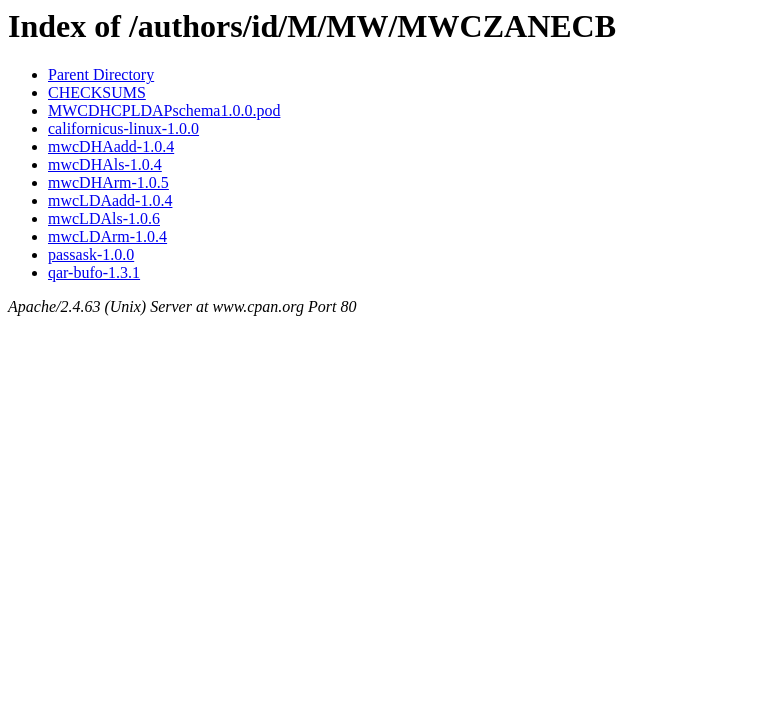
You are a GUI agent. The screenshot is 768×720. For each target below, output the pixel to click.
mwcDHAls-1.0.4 (105, 164)
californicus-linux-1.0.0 (123, 128)
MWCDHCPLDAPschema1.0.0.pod (164, 110)
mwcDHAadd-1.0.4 (111, 146)
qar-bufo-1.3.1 (94, 272)
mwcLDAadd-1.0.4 (110, 200)
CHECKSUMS (97, 92)
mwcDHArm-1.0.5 (108, 182)
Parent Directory (101, 74)
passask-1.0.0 (91, 254)
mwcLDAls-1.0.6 (104, 218)
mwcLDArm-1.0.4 (107, 236)
